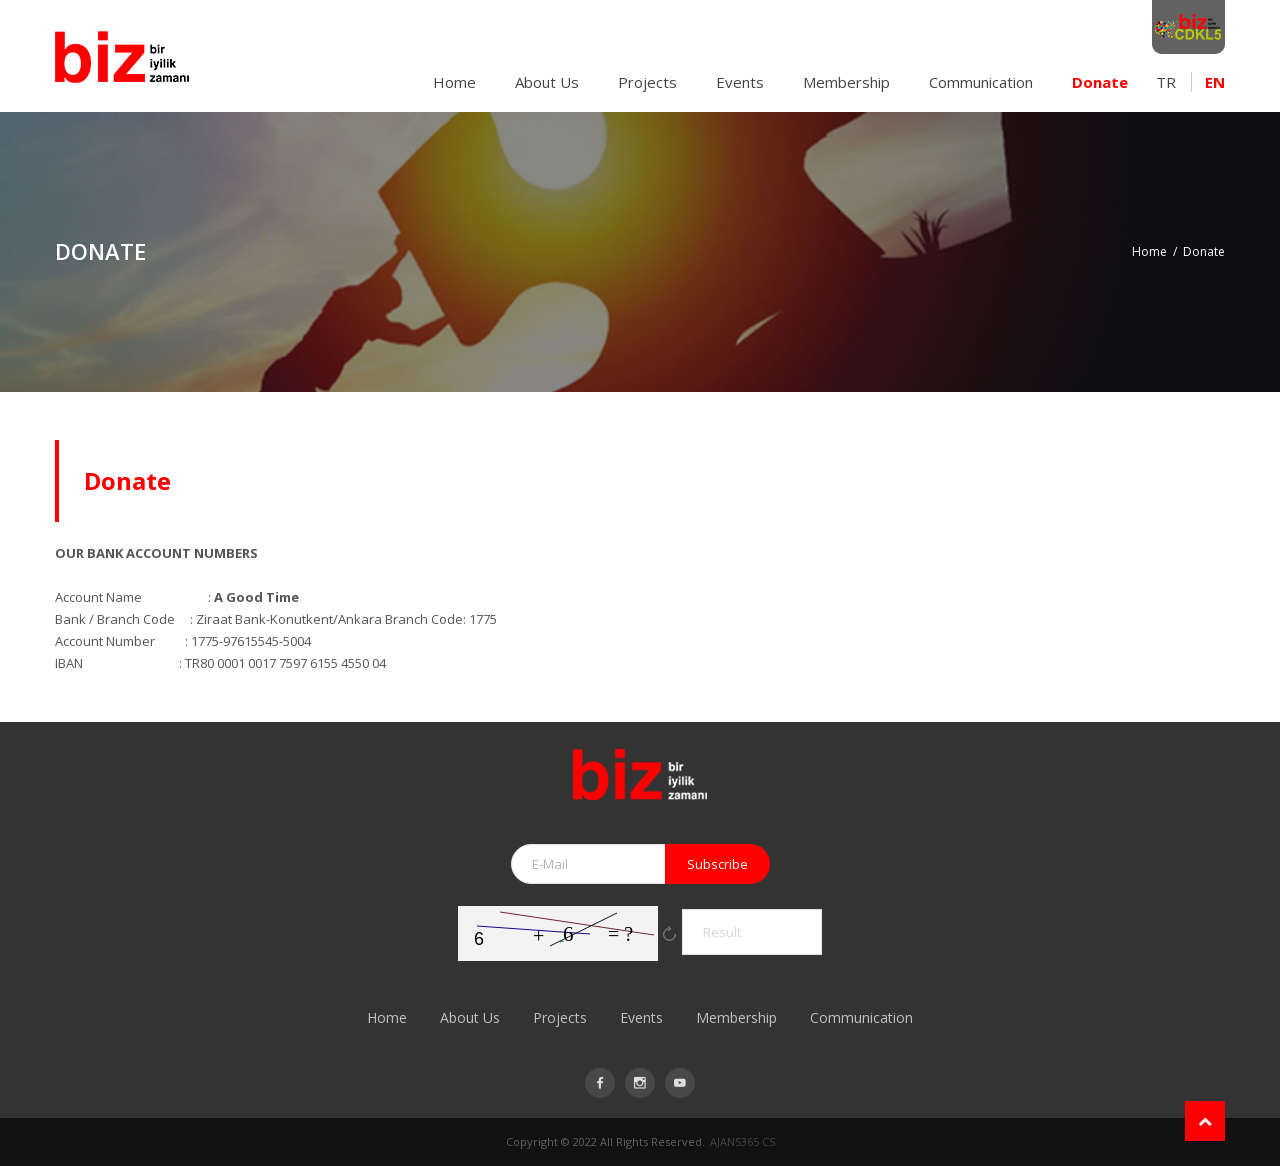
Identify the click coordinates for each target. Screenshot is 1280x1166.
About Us (547, 82)
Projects (647, 82)
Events (740, 82)
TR (1166, 82)
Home (454, 82)
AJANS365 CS (742, 1141)
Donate (1100, 82)
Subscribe (717, 864)
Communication (981, 82)
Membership (846, 82)
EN (1215, 82)
